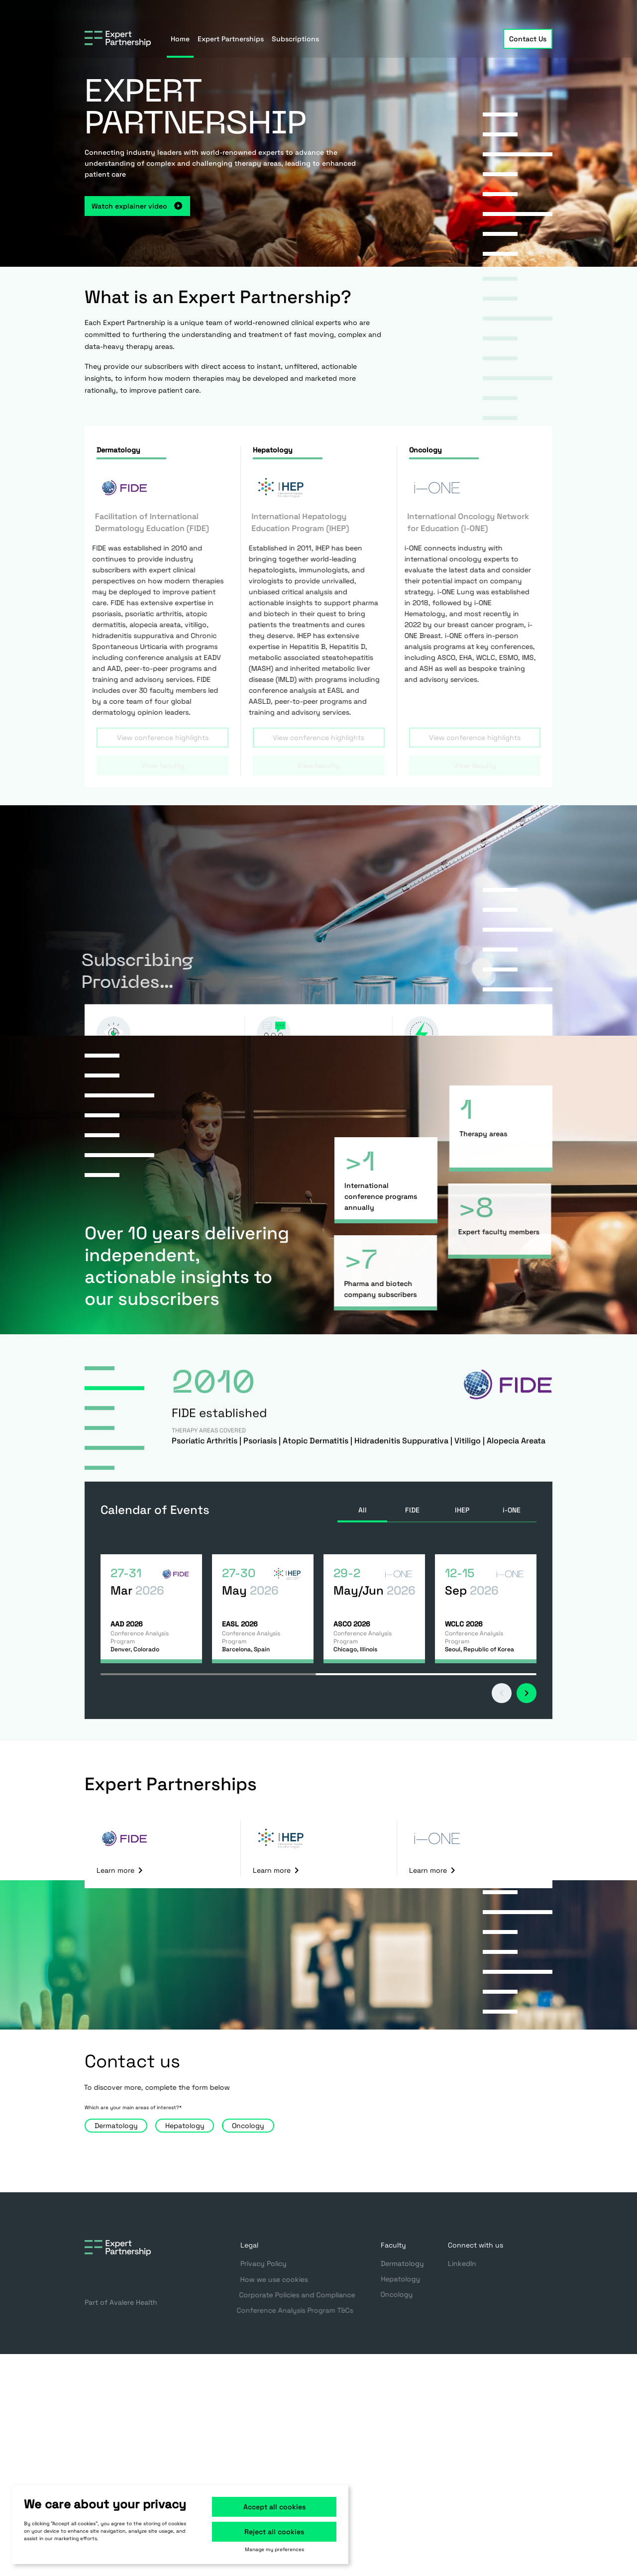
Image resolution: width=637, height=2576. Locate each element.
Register (474, 9)
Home (180, 38)
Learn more (121, 1870)
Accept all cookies (274, 2506)
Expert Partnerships (231, 38)
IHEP (462, 1510)
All (362, 1510)
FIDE (412, 1510)
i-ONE (512, 1510)
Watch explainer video (118, 206)
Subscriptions (295, 38)
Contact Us (527, 38)
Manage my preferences (274, 2550)
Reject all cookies (274, 2531)
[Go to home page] (118, 39)
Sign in (532, 9)
